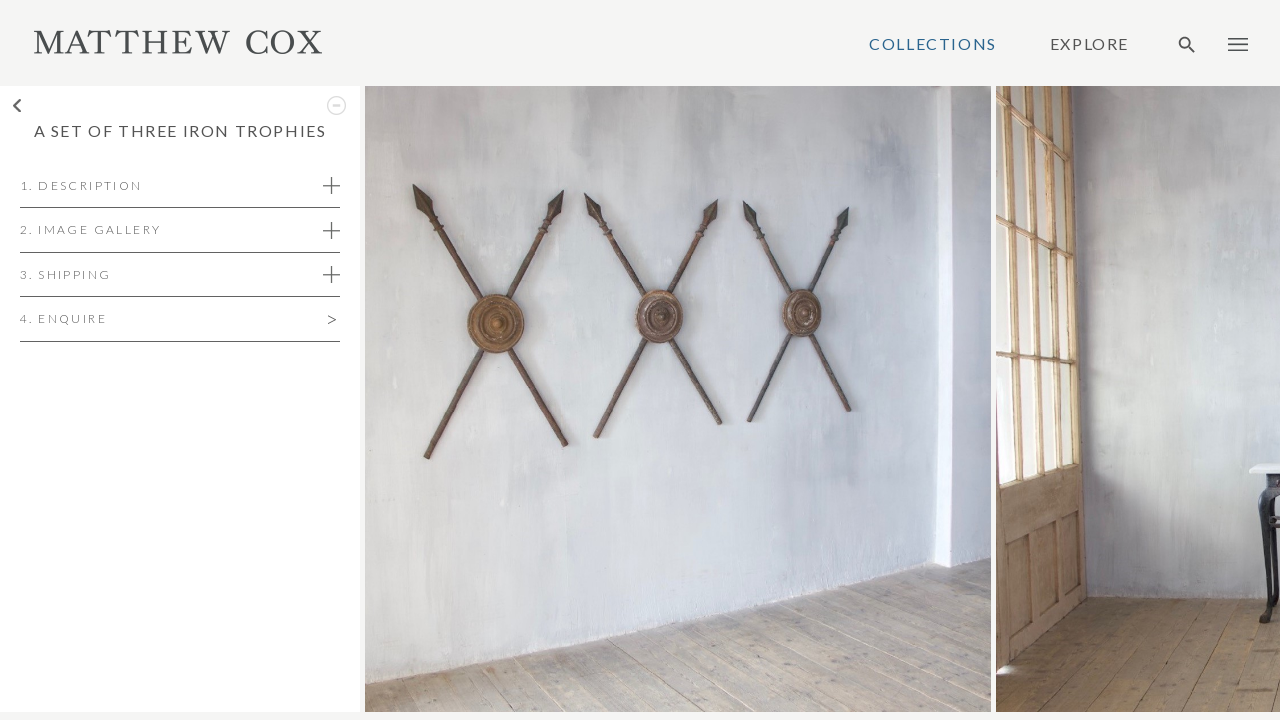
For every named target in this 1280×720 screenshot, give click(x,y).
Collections (933, 44)
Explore (1089, 44)
